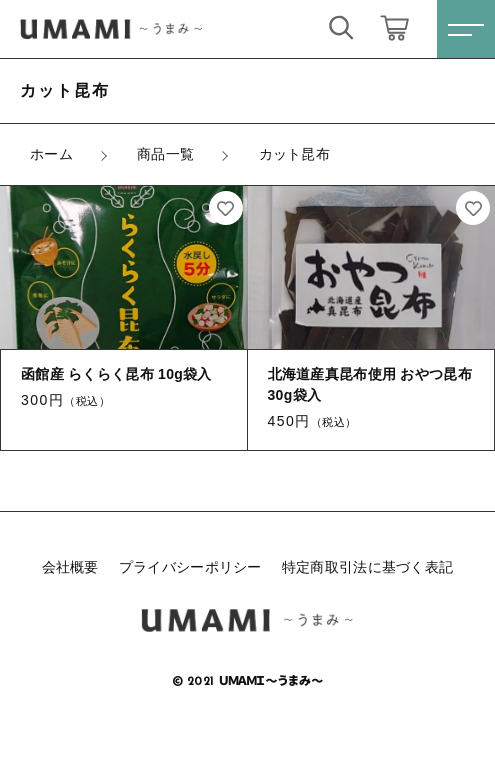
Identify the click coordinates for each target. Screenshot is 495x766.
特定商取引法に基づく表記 (368, 567)
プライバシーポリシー (190, 567)
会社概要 (70, 567)
